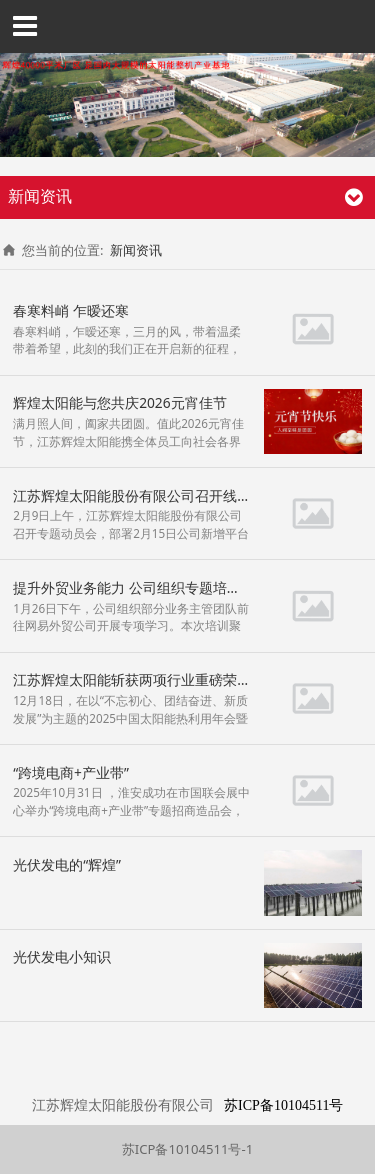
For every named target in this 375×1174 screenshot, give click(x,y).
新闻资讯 (136, 250)
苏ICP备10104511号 (283, 1105)
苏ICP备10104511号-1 (187, 1149)
